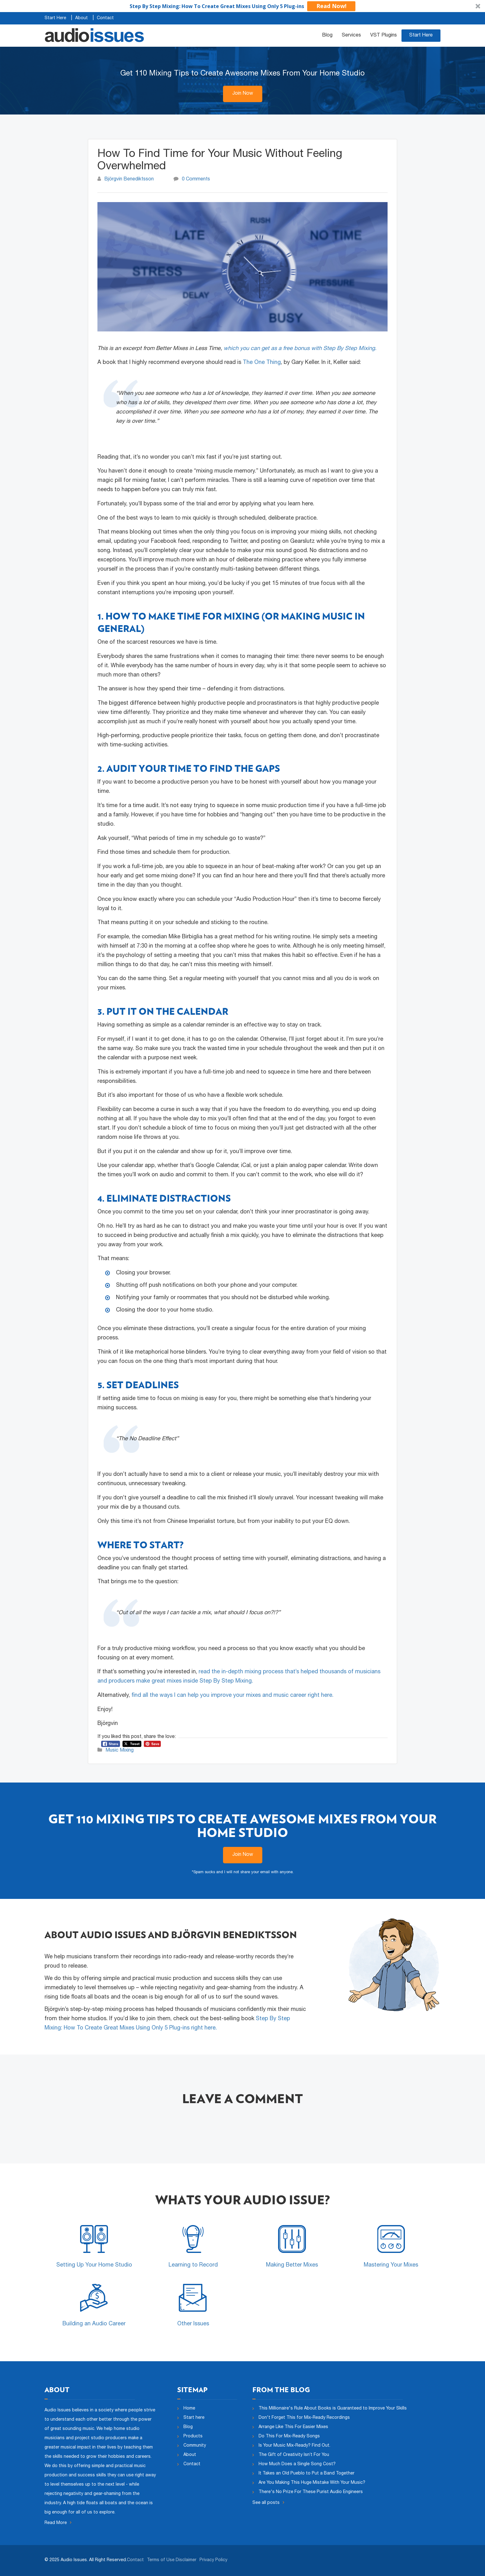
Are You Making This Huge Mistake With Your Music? (312, 2483)
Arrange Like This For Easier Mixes (293, 2427)
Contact (105, 18)
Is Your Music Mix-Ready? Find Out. (294, 2446)
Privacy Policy (213, 2560)
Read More (58, 2523)
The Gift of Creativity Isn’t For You (294, 2455)
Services (351, 35)
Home (189, 2408)
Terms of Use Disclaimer (171, 2560)
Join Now (242, 93)
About (81, 18)
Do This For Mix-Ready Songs (289, 2436)
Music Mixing (119, 1750)
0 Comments (196, 179)
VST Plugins (383, 35)
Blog (327, 35)
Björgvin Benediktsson (129, 179)
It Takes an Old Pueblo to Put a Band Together (306, 2473)
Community (194, 2446)
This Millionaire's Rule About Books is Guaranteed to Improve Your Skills (333, 2408)
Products (193, 2436)
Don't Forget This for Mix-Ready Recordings (304, 2418)
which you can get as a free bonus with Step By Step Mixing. (300, 349)
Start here (193, 2418)
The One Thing (262, 362)
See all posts (268, 2502)
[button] (242, 6)
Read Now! (331, 6)
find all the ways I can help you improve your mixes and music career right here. (232, 1695)
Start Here (55, 18)
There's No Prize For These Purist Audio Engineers (311, 2492)
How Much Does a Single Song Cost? (297, 2464)
